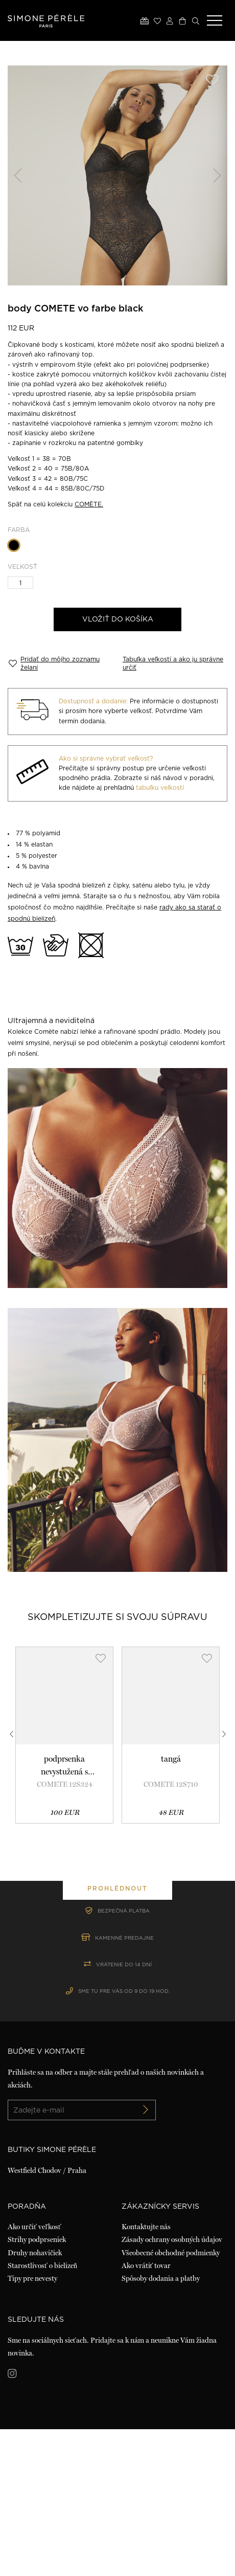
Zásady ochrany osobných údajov (172, 2386)
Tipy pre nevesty (32, 2425)
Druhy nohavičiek (35, 2399)
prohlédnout (117, 1962)
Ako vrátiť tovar (146, 2412)
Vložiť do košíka (117, 619)
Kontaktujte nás (146, 2373)
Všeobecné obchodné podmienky (171, 2399)
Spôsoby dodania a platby (161, 2425)
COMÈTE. (89, 504)
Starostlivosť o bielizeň (42, 2412)
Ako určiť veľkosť (34, 2373)
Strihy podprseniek (37, 2386)
